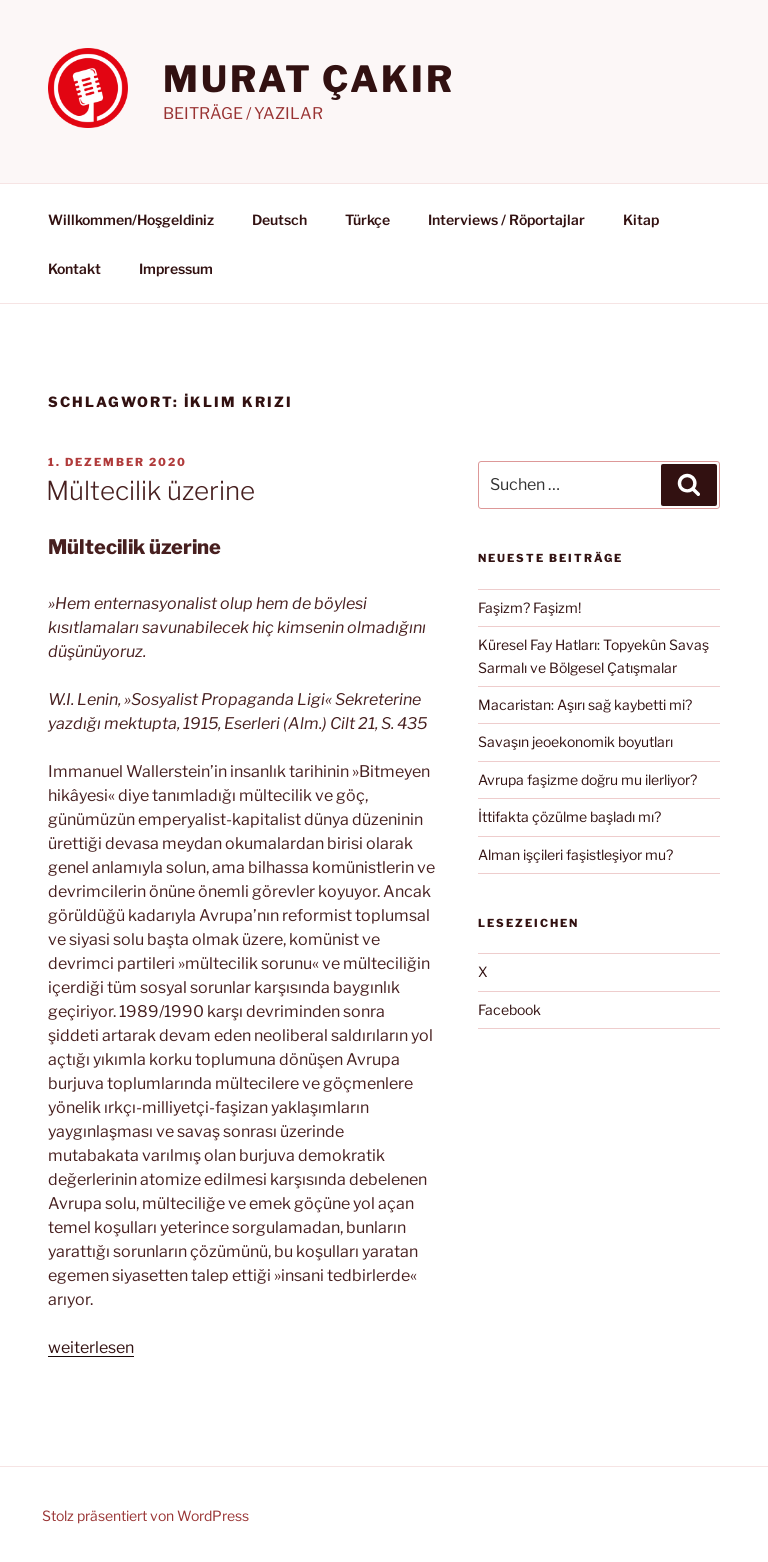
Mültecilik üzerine (150, 490)
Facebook (509, 1009)
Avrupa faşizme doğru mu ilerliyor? (587, 779)
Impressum (176, 268)
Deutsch (279, 219)
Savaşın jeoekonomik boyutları (575, 741)
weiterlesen (91, 1347)
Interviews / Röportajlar (506, 219)
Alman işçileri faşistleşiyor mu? (575, 854)
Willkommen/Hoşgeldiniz (131, 219)
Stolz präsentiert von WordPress (145, 1515)
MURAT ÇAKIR (309, 79)
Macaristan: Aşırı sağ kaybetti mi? (585, 704)
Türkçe (367, 219)
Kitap (641, 219)
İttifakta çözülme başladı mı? (569, 816)
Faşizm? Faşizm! (529, 607)
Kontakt (74, 268)
